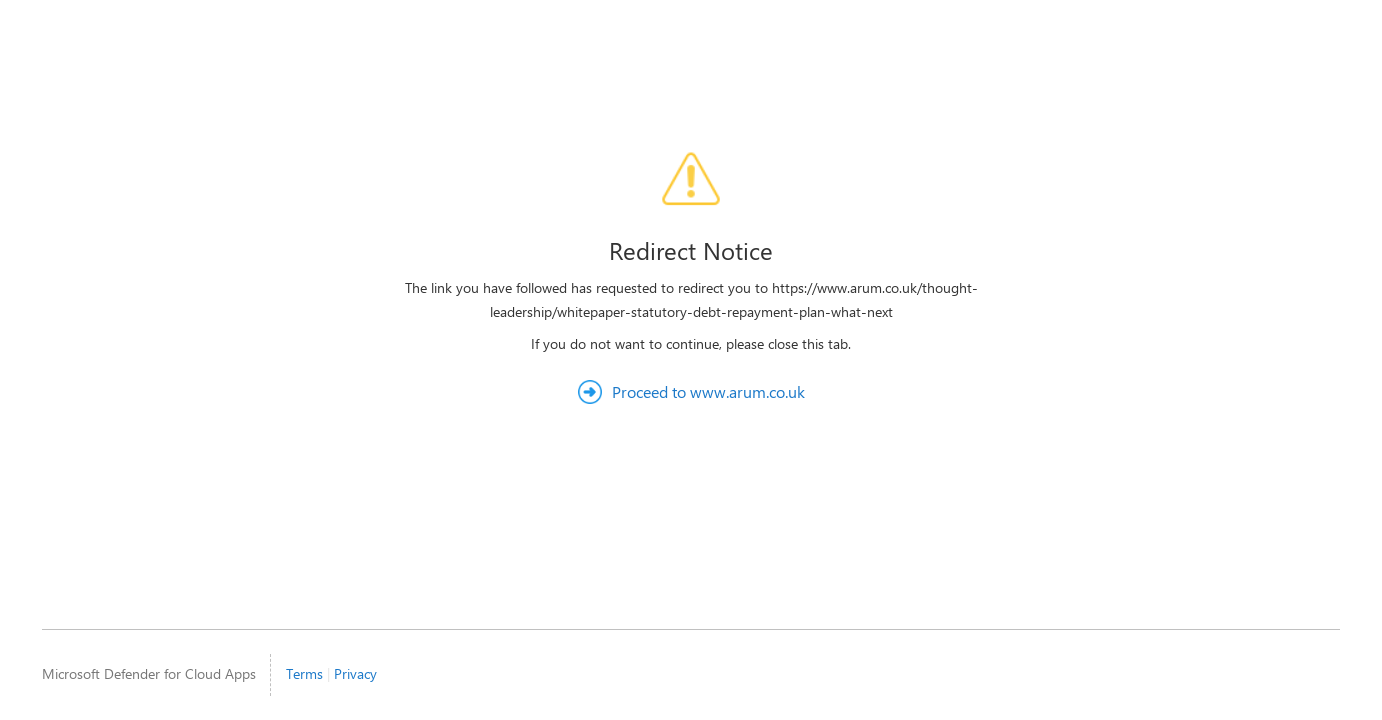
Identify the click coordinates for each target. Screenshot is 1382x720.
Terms (304, 673)
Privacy (355, 673)
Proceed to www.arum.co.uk (708, 391)
